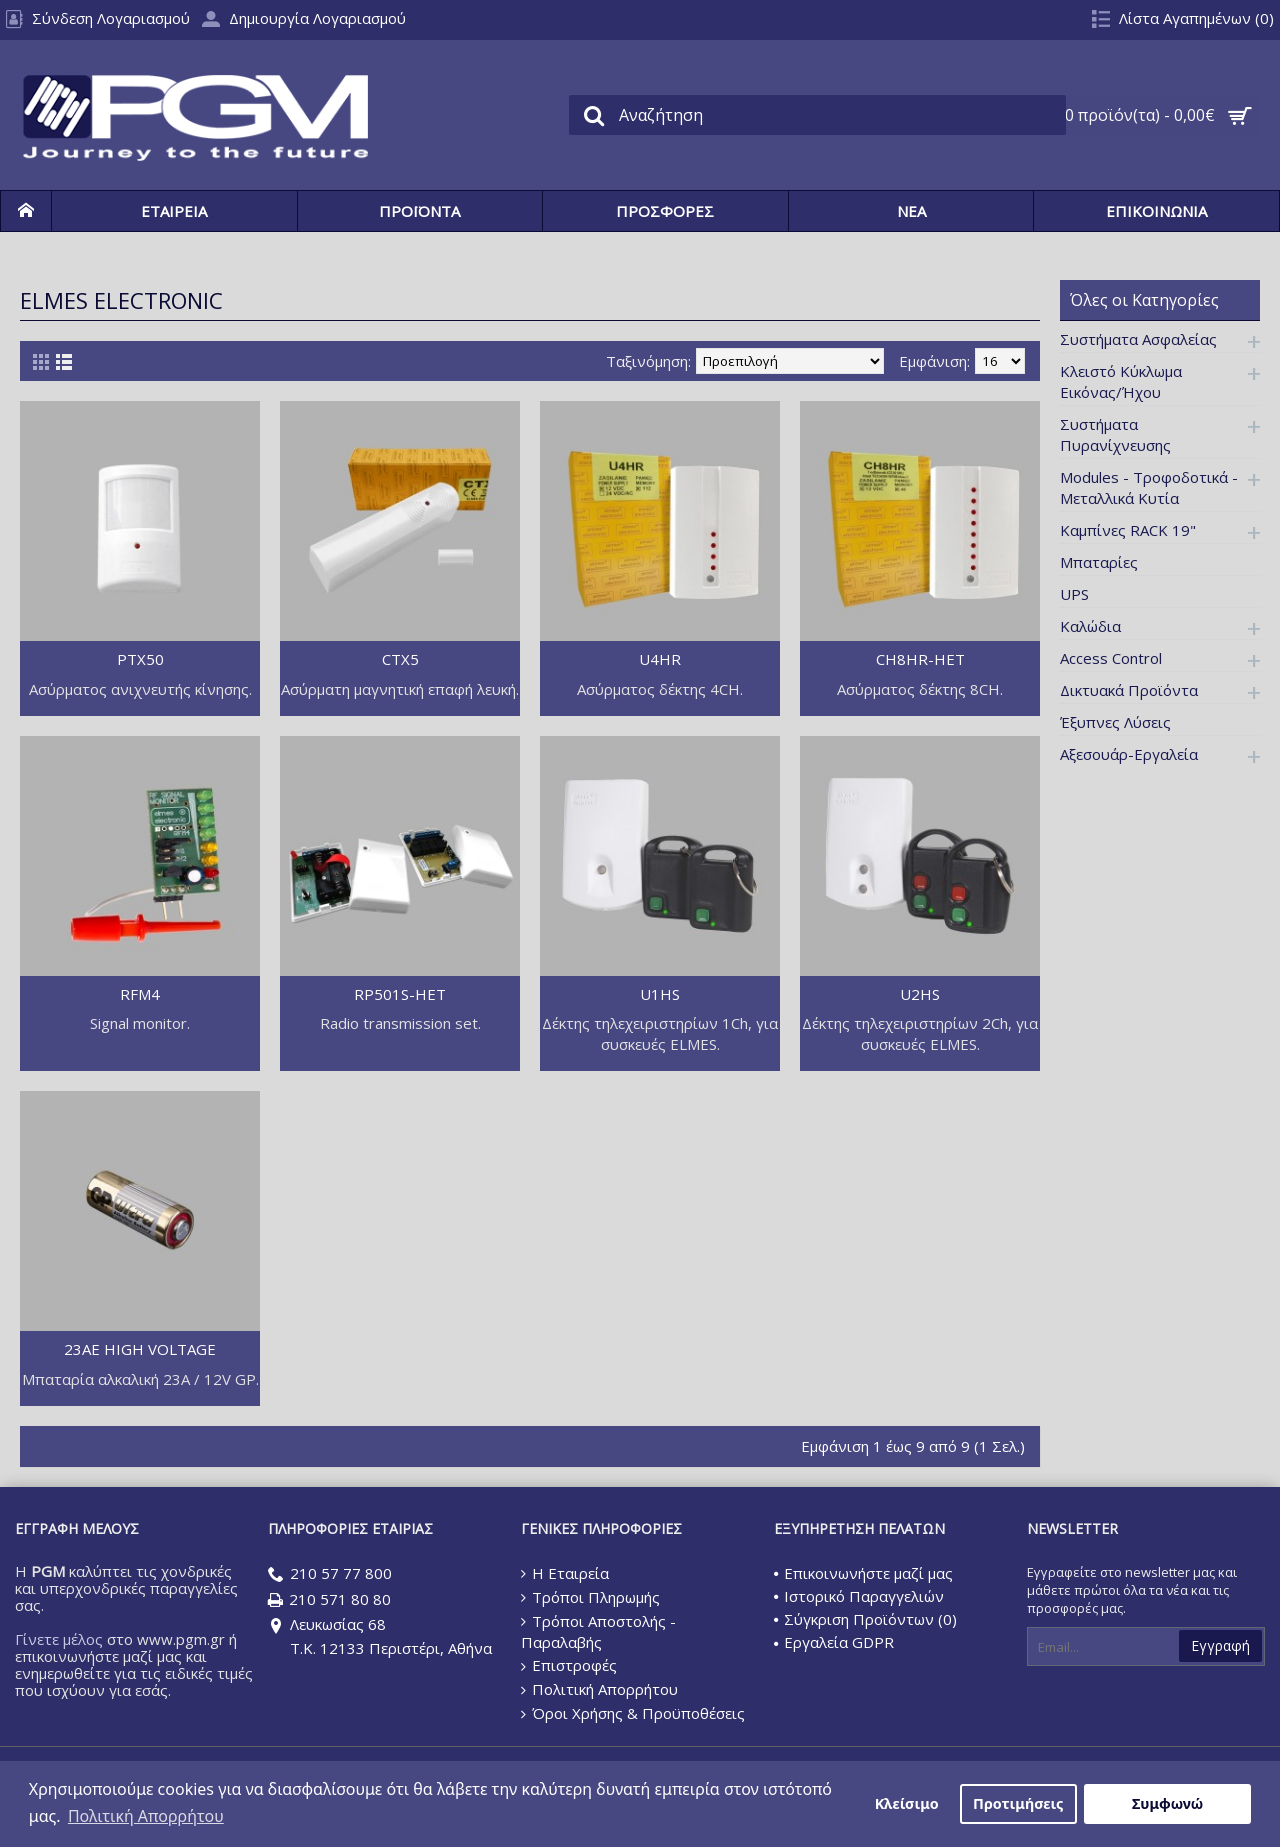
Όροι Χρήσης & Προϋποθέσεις (633, 1713)
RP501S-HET (400, 994)
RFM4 (140, 994)
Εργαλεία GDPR (834, 1642)
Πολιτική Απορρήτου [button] (146, 1816)
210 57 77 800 (330, 1574)
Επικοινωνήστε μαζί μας (863, 1573)
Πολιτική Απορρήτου (599, 1689)
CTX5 (400, 659)
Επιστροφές (569, 1665)
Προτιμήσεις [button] (1018, 1803)
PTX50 (140, 659)
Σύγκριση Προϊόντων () (865, 1619)
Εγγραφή (1220, 1645)
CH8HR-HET (920, 659)
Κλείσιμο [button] (907, 1803)
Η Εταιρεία (565, 1573)
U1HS (660, 994)
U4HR (660, 659)
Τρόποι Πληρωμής (590, 1597)
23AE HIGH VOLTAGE (140, 1349)
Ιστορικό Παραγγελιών (859, 1596)
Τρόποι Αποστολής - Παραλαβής (598, 1632)
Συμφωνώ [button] (1167, 1803)
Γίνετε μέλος (59, 1639)
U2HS (920, 994)
